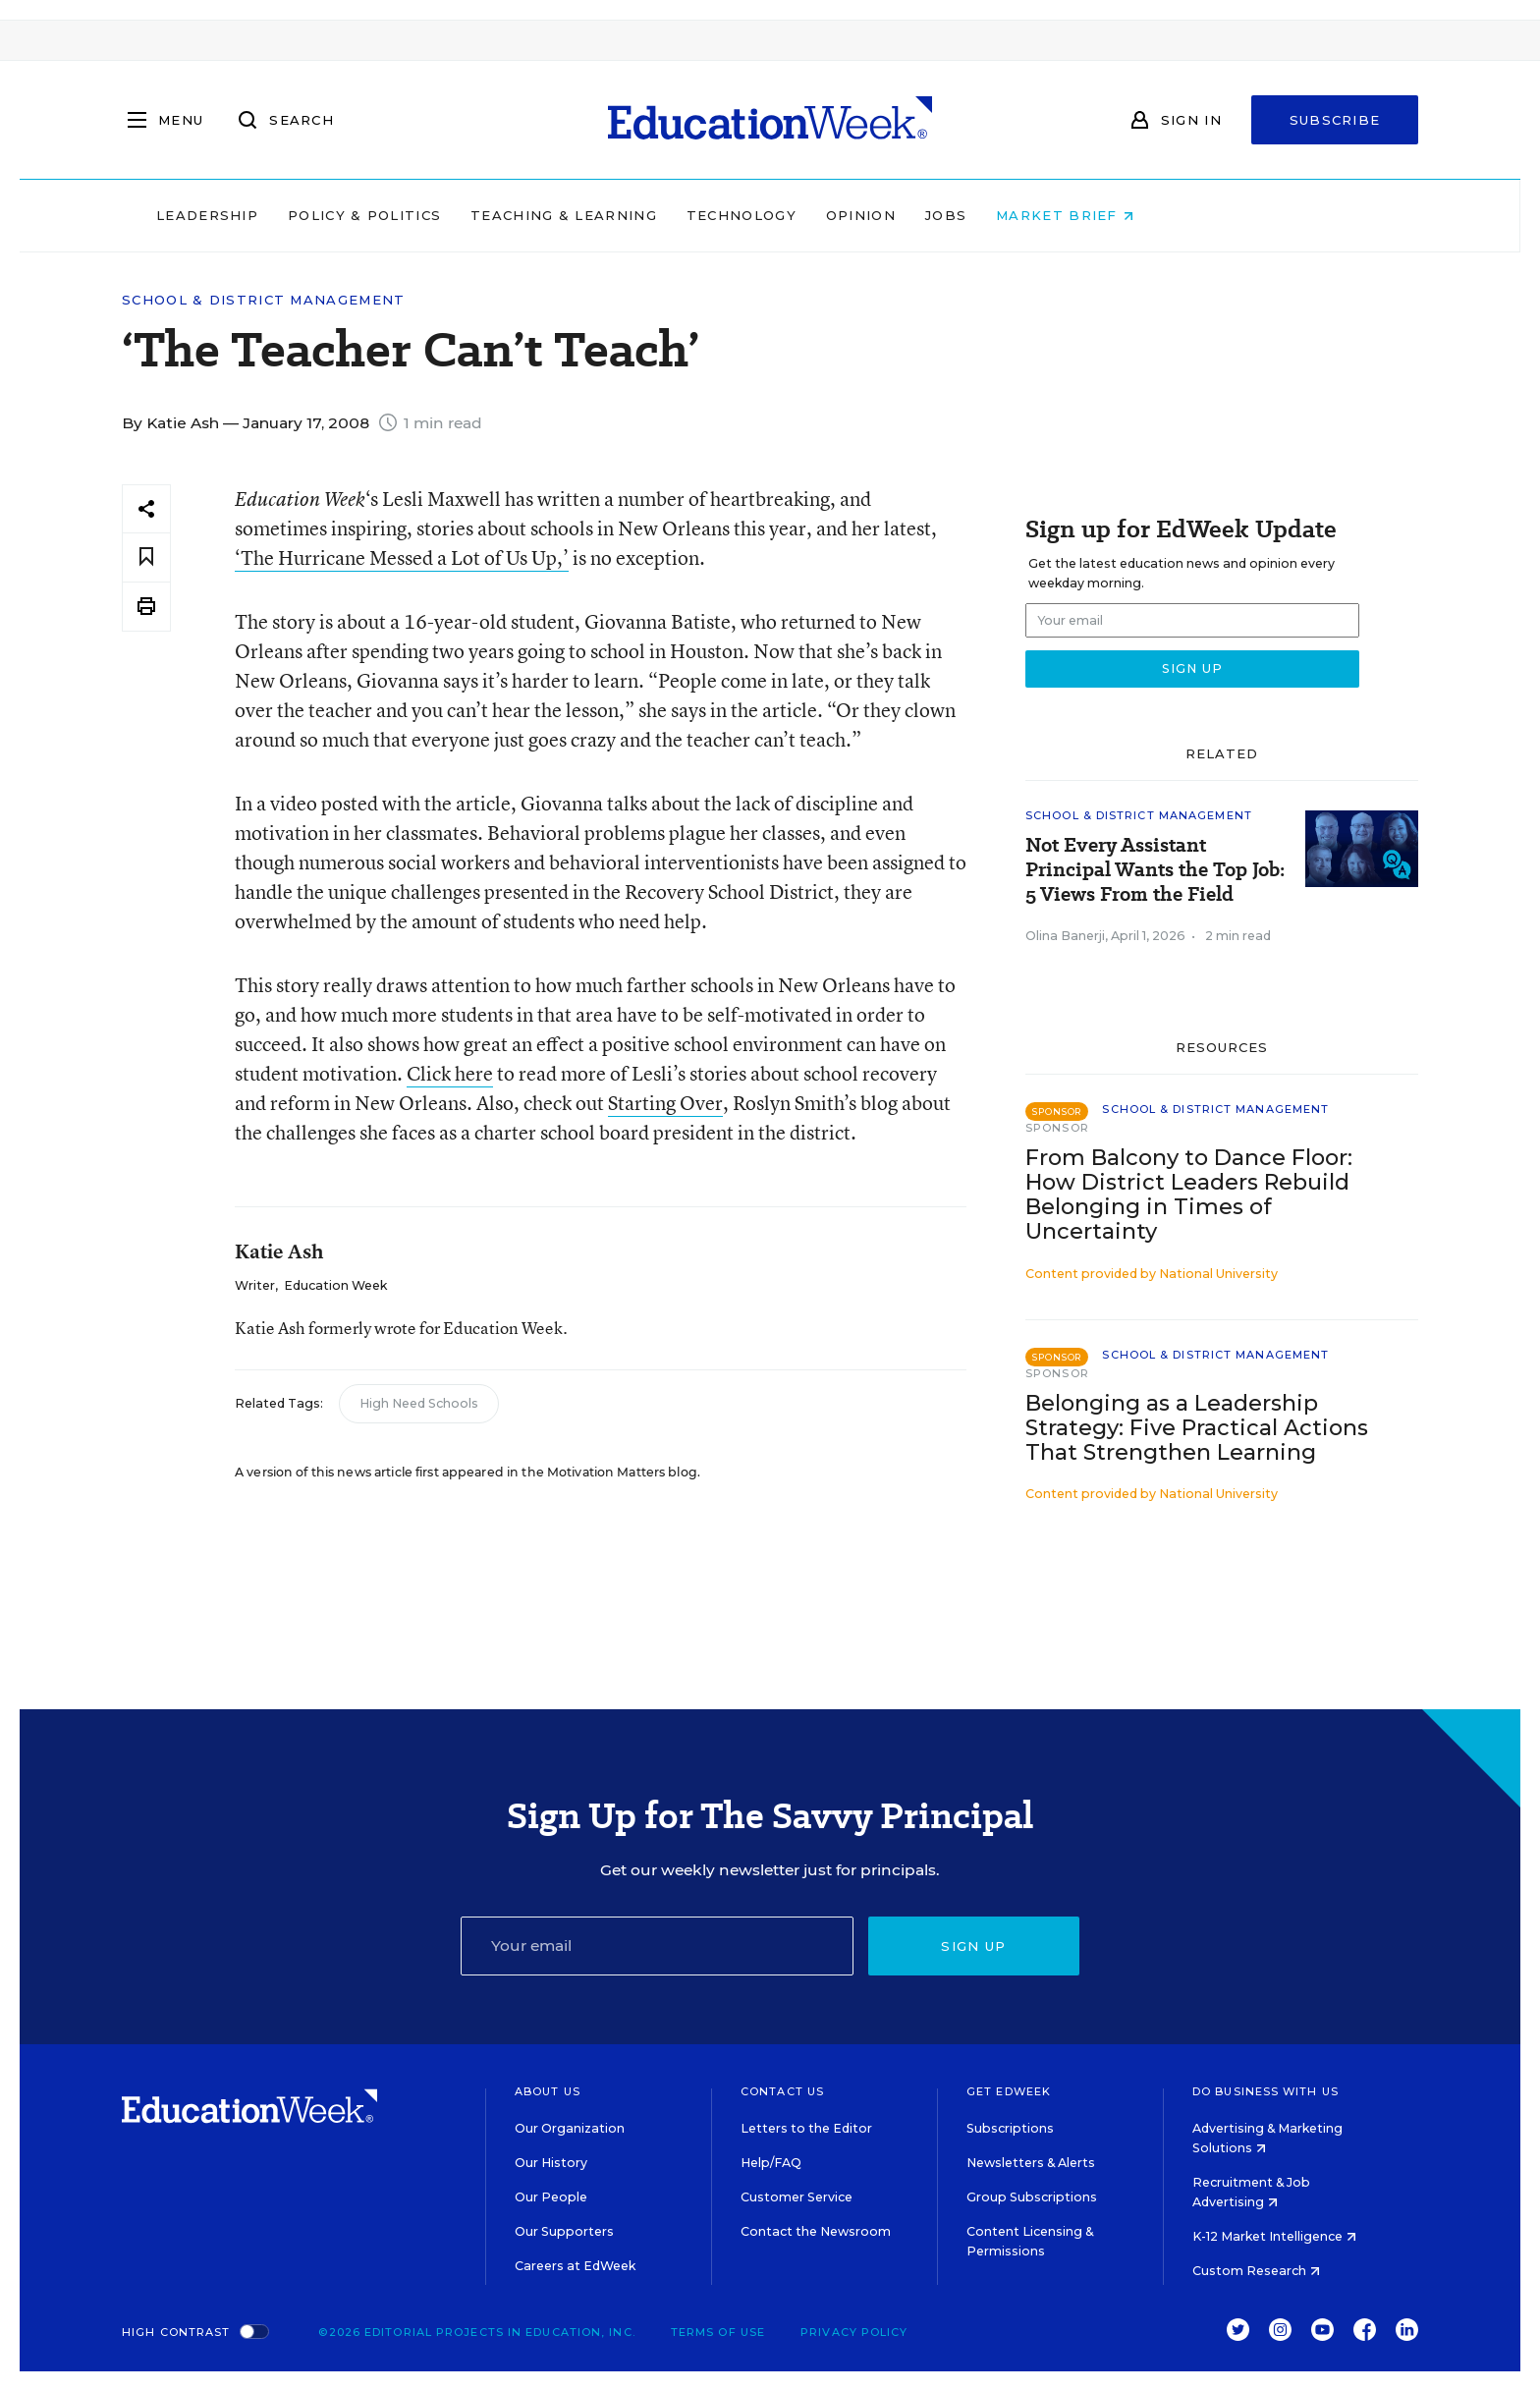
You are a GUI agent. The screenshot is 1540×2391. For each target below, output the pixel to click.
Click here (450, 1073)
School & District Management (263, 300)
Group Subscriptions (1031, 2197)
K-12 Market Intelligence (1274, 2236)
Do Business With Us (1265, 2091)
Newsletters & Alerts (1030, 2162)
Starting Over (665, 1102)
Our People (551, 2197)
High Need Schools (418, 1403)
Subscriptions (1010, 2128)
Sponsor (1057, 1128)
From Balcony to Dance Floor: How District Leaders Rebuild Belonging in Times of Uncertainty (1188, 1194)
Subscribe (1335, 120)
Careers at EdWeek (575, 2265)
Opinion (985, 215)
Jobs (1070, 215)
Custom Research (1256, 2270)
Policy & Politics (489, 215)
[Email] (657, 1946)
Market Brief (1190, 215)
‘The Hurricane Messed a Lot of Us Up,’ (402, 557)
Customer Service (796, 2197)
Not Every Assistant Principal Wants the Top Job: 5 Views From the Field (1155, 870)
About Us (547, 2091)
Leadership (332, 215)
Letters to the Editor (806, 2128)
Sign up (973, 1946)
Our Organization (570, 2128)
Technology (866, 215)
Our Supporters (564, 2231)
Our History (551, 2162)
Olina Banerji (1065, 935)
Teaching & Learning (689, 215)
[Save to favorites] (146, 557)
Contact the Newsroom (816, 2231)
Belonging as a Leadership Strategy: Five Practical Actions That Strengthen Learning (1196, 1428)
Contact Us (782, 2091)
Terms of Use (718, 2332)
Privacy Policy (854, 2332)
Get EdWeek (1008, 2091)
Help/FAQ (771, 2162)
